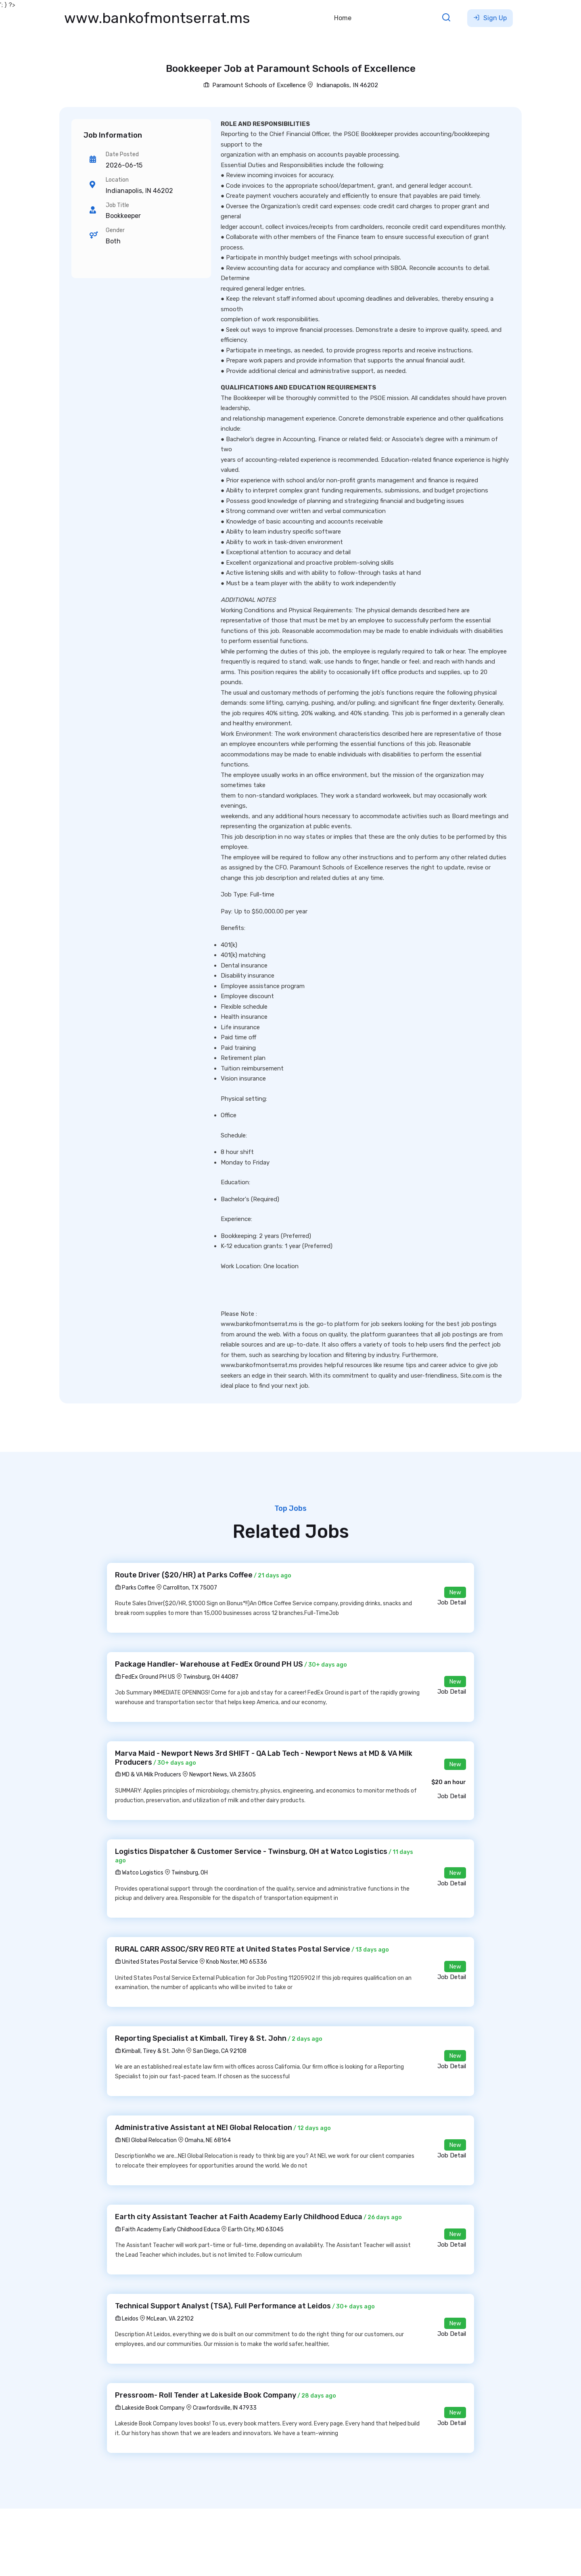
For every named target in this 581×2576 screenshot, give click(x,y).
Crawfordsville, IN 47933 (225, 2407)
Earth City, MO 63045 (256, 2229)
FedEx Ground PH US (145, 1676)
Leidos (126, 2318)
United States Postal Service (156, 1961)
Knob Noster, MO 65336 (236, 1961)
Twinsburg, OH (189, 1872)
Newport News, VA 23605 (222, 1774)
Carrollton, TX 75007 (190, 1587)
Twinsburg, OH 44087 (210, 1676)
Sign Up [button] (490, 18)
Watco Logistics (139, 1872)
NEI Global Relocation (146, 2140)
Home (342, 18)
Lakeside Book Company (150, 2407)
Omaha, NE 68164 (208, 2140)
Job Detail (451, 1602)
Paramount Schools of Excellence (254, 85)
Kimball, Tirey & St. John (150, 2051)
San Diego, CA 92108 (220, 2051)
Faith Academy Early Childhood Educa (167, 2229)
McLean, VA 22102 (170, 2318)
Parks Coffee (135, 1587)
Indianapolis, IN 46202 (347, 85)
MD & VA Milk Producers (148, 1774)
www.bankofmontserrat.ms (157, 18)
